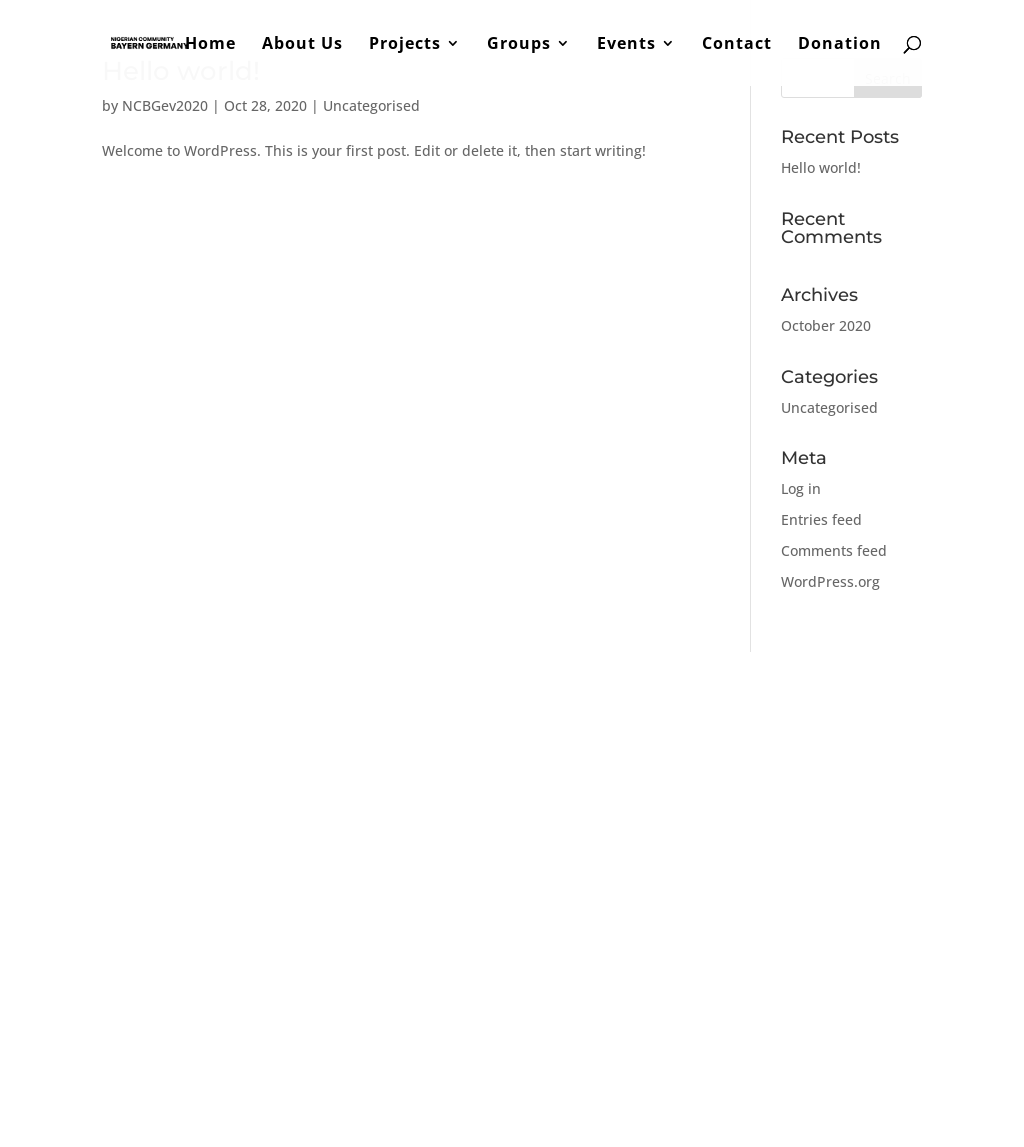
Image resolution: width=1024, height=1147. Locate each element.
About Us (302, 45)
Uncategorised (371, 105)
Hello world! (821, 167)
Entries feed (821, 519)
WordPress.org (830, 581)
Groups (519, 45)
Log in (801, 488)
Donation (840, 45)
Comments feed (834, 550)
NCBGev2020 (165, 105)
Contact (737, 45)
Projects (405, 45)
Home (210, 45)
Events (626, 45)
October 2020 (826, 325)
